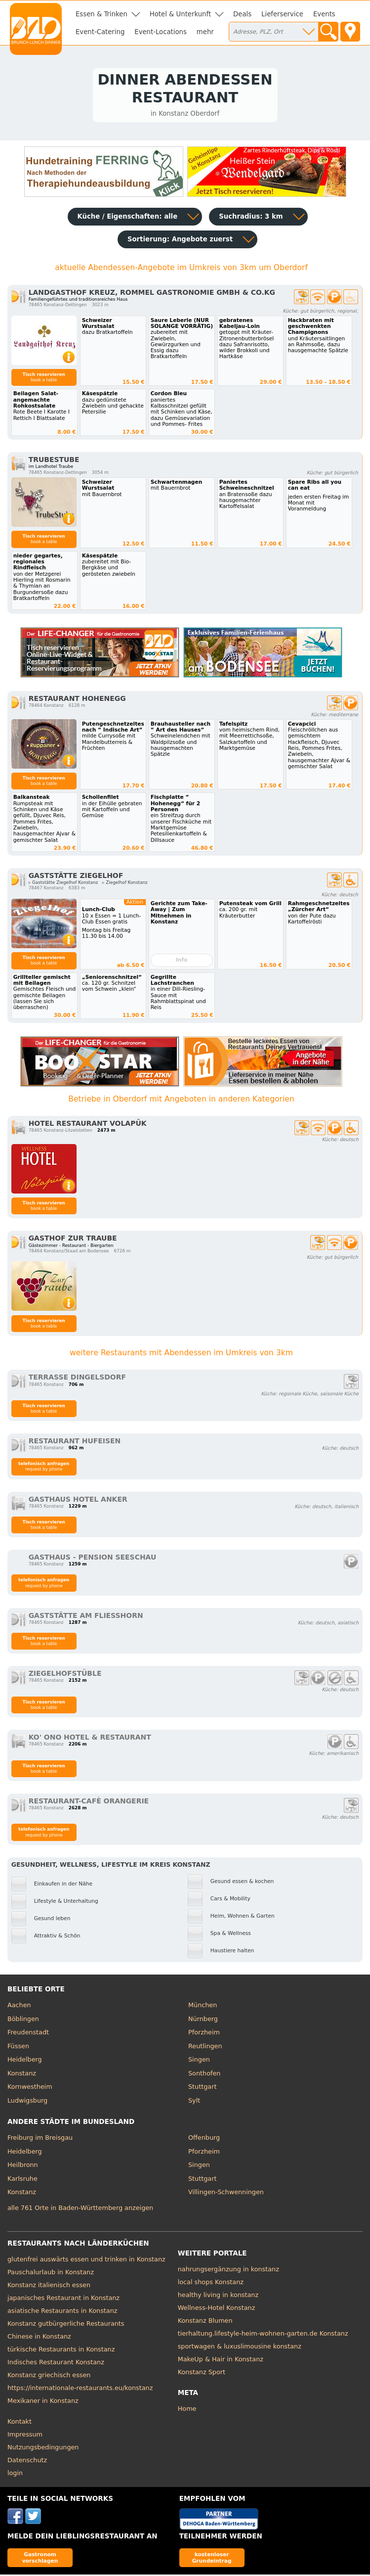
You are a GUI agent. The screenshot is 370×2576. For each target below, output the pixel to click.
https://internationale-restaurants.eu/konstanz (80, 2388)
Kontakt (19, 2422)
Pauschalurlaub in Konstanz (50, 2273)
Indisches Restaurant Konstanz (55, 2363)
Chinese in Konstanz (39, 2337)
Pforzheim (204, 2033)
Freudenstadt (28, 2033)
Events (324, 14)
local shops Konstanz (211, 2283)
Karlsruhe (22, 2179)
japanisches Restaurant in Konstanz (63, 2298)
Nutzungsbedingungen (43, 2448)
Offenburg (204, 2139)
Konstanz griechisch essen (49, 2376)
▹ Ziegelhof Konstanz (125, 883)
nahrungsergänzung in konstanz (228, 2270)
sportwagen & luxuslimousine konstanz (239, 2347)
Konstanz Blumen (205, 2321)
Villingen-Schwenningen (226, 2193)
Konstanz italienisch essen (48, 2286)
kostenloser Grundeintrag (212, 2558)
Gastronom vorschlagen (40, 2558)
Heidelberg (24, 2061)
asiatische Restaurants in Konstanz (62, 2311)
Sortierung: (180, 240)
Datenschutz (27, 2461)
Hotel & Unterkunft (180, 14)
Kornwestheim (29, 2088)
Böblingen (23, 2020)
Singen (199, 2061)
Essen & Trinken (101, 14)
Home (187, 2409)
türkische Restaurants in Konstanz (61, 2350)
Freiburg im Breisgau (40, 2139)
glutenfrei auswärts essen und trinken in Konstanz (86, 2260)
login (15, 2474)
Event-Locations (160, 32)
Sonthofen (204, 2074)
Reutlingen (205, 2047)
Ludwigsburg (27, 2101)
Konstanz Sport (201, 2373)
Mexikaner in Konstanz (43, 2401)
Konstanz (21, 2074)
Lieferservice (282, 14)
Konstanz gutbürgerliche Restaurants (65, 2324)
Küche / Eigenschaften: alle (128, 218)
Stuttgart (202, 2088)
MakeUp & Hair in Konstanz (220, 2360)
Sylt (194, 2101)
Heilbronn (22, 2166)
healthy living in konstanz (218, 2296)
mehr (205, 32)
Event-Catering (100, 32)
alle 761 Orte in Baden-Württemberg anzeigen (80, 2208)
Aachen (19, 2006)
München (202, 2006)
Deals (242, 14)
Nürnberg (203, 2020)
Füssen (18, 2047)
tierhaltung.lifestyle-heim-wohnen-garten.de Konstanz (263, 2334)
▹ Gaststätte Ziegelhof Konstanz (63, 883)
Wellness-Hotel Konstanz (216, 2308)
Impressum (24, 2435)
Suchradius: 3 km (251, 218)
